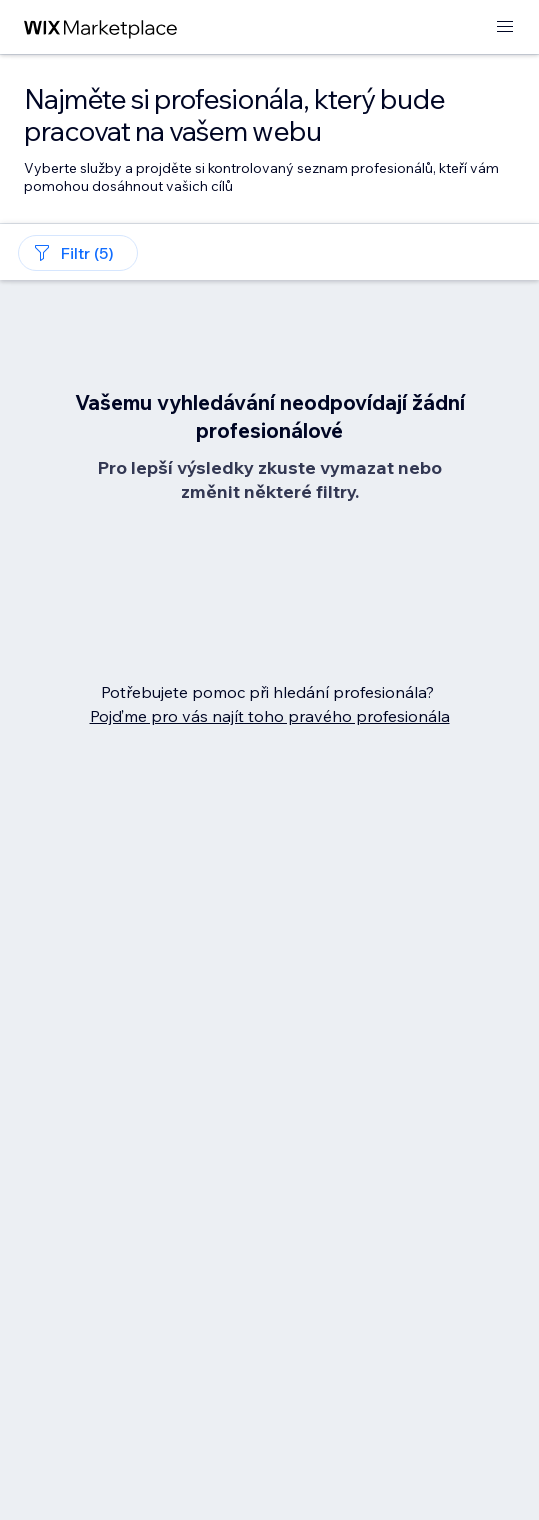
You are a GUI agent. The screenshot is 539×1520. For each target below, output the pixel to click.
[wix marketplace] (101, 27)
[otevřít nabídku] (505, 27)
